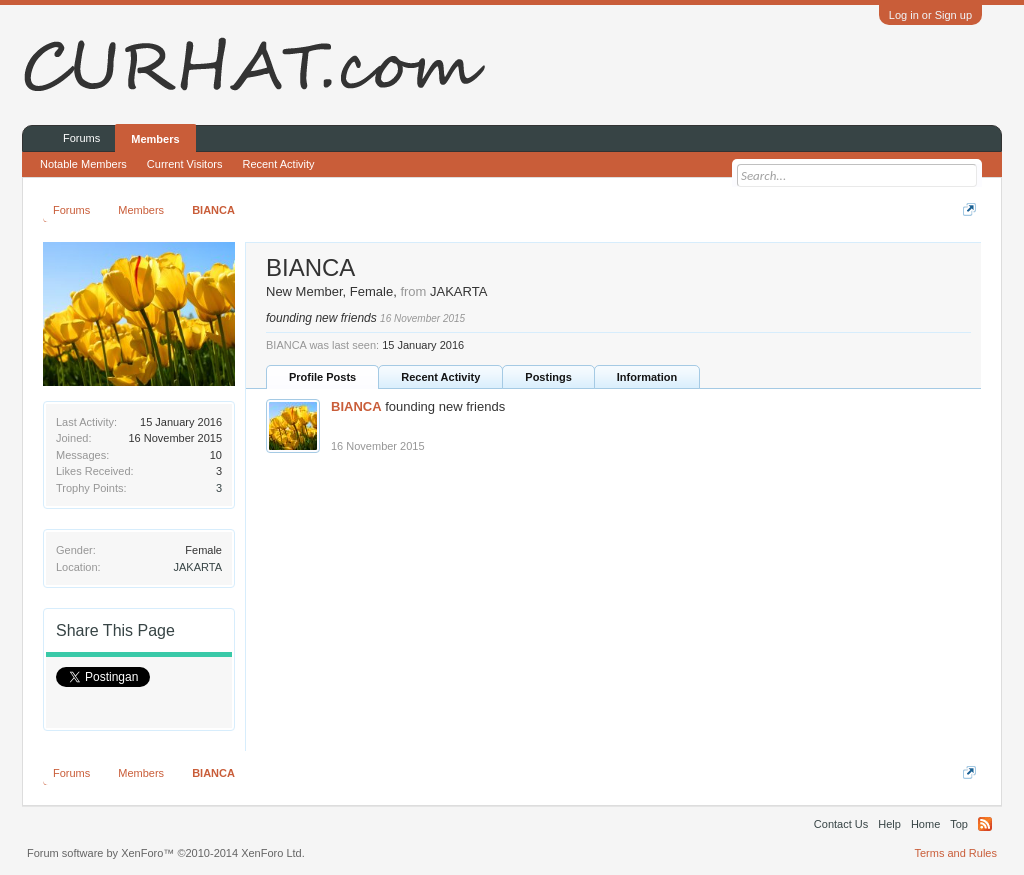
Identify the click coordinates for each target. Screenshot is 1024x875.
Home (925, 824)
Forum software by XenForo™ (166, 853)
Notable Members (83, 164)
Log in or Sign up (930, 15)
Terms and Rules (955, 853)
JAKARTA (198, 567)
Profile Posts (322, 377)
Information (647, 377)
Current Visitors (185, 164)
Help (889, 824)
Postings (548, 377)
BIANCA (356, 406)
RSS (985, 824)
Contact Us (841, 824)
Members (155, 139)
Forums (81, 138)
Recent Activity (440, 377)
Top (959, 824)
